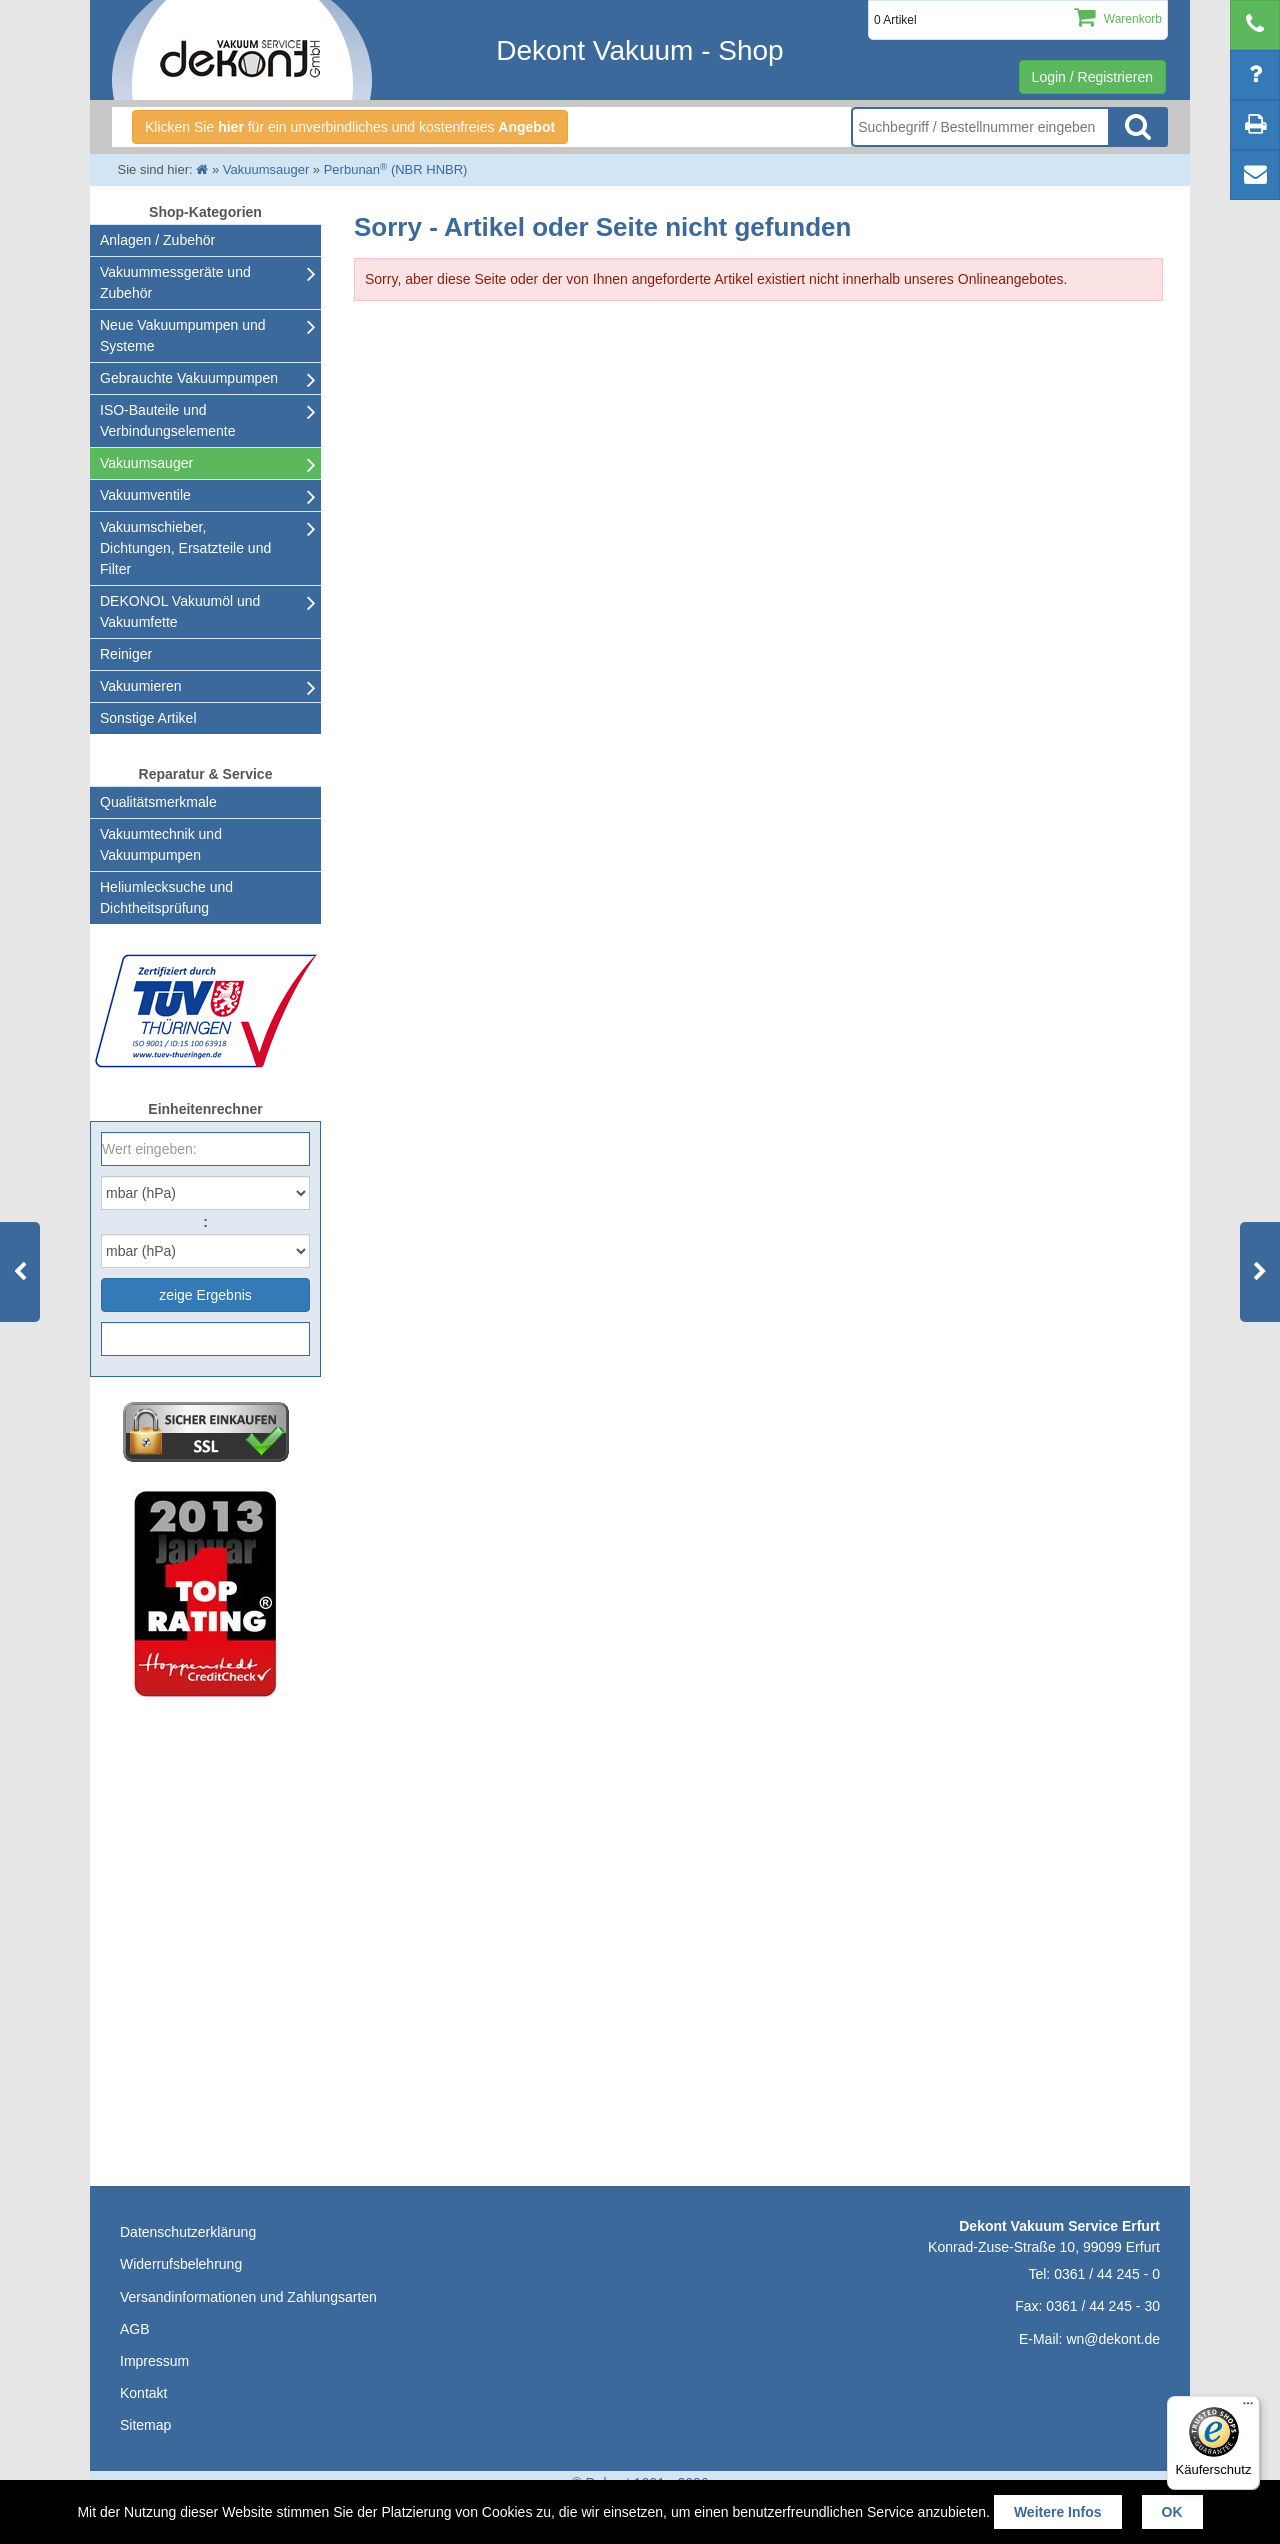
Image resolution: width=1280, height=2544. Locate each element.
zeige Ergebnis (205, 1295)
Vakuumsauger (146, 463)
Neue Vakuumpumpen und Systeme (183, 335)
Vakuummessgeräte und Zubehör (175, 282)
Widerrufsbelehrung (181, 2264)
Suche (1138, 127)
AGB (135, 2329)
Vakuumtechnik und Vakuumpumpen (161, 844)
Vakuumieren (140, 686)
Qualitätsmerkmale (158, 802)
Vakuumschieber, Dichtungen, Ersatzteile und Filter (185, 548)
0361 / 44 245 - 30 (1103, 2306)
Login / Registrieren (1092, 77)
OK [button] (1172, 2512)
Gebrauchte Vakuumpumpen (189, 378)
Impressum (154, 2361)
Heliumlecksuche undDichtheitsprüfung (166, 897)
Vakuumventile (145, 495)
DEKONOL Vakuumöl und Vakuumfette (180, 611)
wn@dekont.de (1113, 2339)
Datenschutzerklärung (188, 2232)
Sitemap (145, 2425)
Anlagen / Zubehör (157, 240)
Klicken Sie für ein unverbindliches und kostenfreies (350, 127)
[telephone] (1255, 25)
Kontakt (143, 2393)
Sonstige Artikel (148, 718)
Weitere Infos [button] (1058, 2512)
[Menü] (1248, 2408)
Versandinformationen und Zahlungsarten (248, 2297)
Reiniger (126, 654)
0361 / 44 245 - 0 (1107, 2274)
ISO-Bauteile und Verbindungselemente (167, 420)
